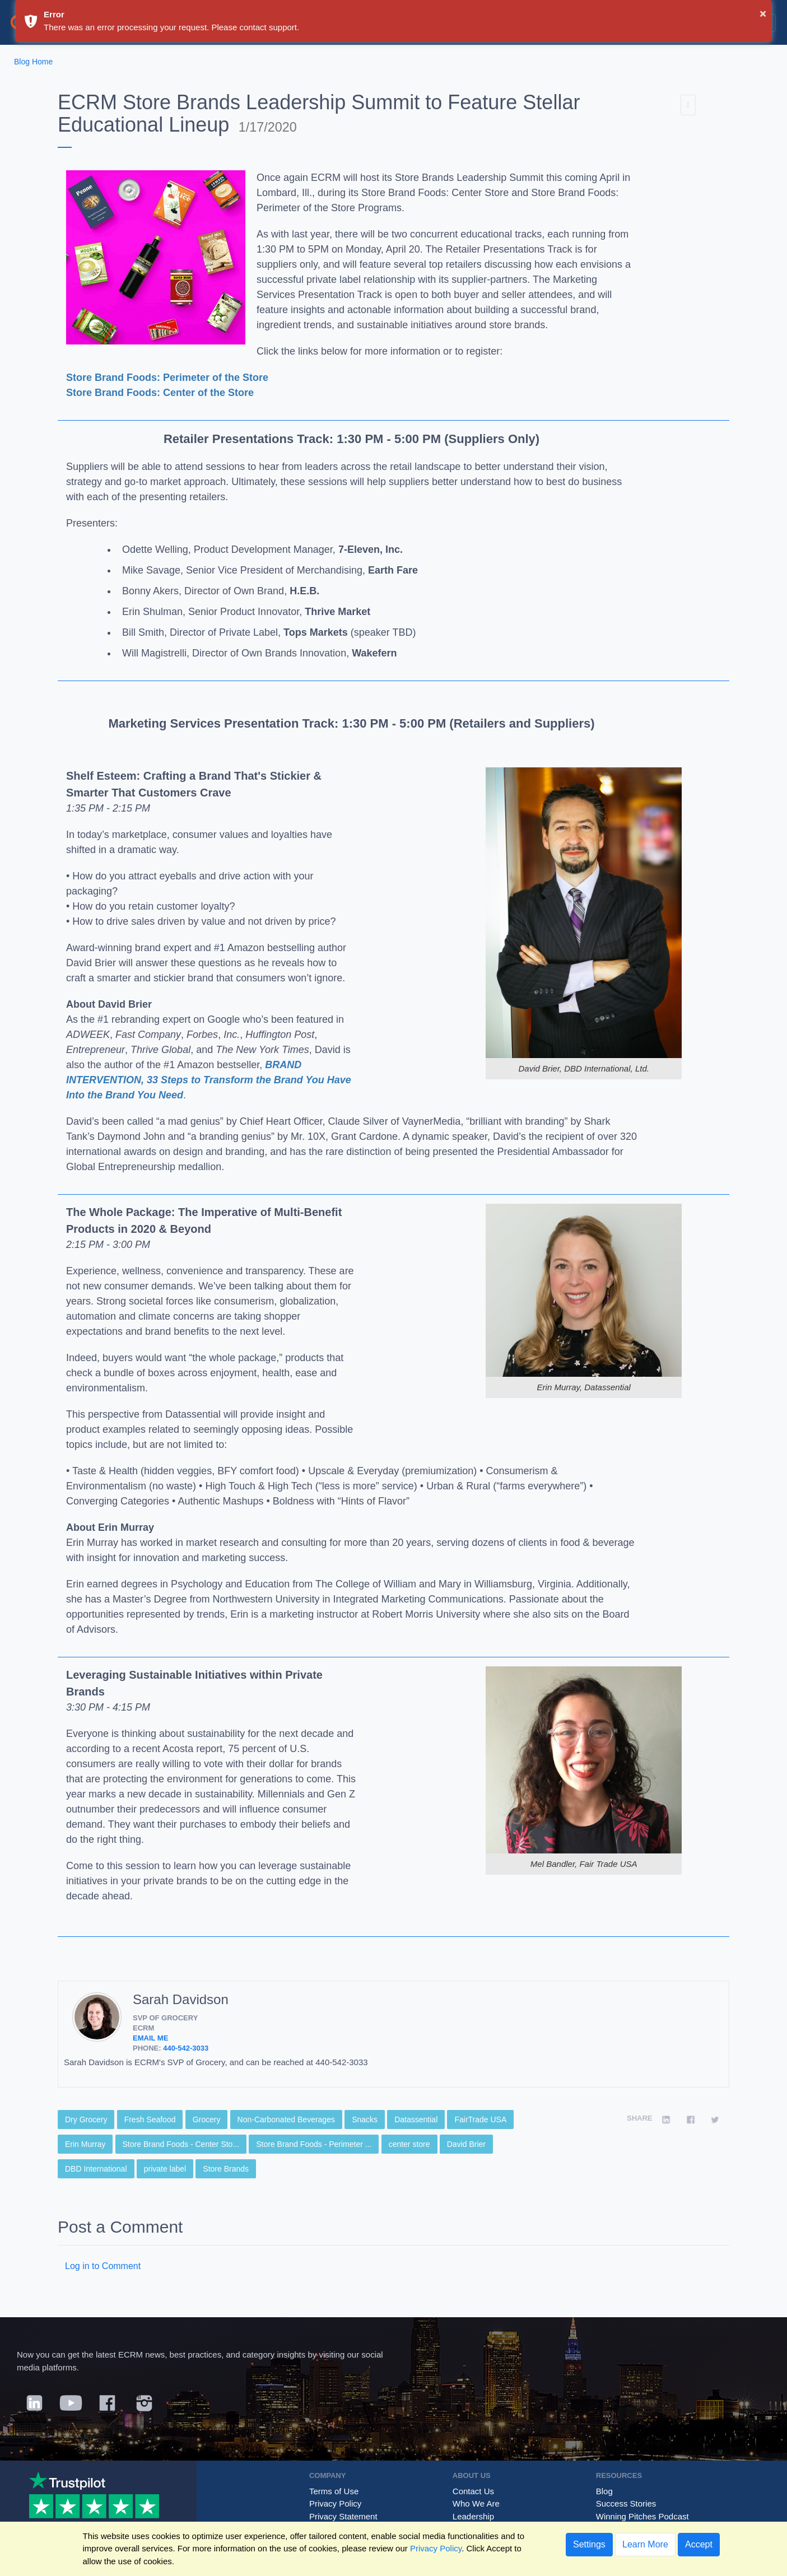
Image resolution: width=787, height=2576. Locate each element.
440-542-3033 (185, 2048)
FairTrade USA (480, 2119)
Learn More (645, 2544)
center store (409, 2144)
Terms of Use (333, 2491)
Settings (589, 2544)
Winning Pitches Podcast (642, 2516)
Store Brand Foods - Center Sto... (181, 2144)
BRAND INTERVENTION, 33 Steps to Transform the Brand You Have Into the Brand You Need (208, 1080)
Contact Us (473, 2491)
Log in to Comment (103, 2266)
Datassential (415, 2119)
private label (165, 2168)
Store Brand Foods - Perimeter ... (313, 2144)
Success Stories (626, 2503)
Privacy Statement (343, 2516)
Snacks (365, 2119)
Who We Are (476, 2503)
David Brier (466, 2144)
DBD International (96, 2168)
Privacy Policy (335, 2503)
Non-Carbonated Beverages (286, 2119)
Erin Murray (85, 2144)
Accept (699, 2544)
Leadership (473, 2516)
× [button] (763, 13)
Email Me (150, 2038)
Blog (604, 2491)
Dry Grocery (86, 2119)
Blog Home (33, 61)
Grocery (207, 2119)
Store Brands (226, 2168)
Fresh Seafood (150, 2119)
